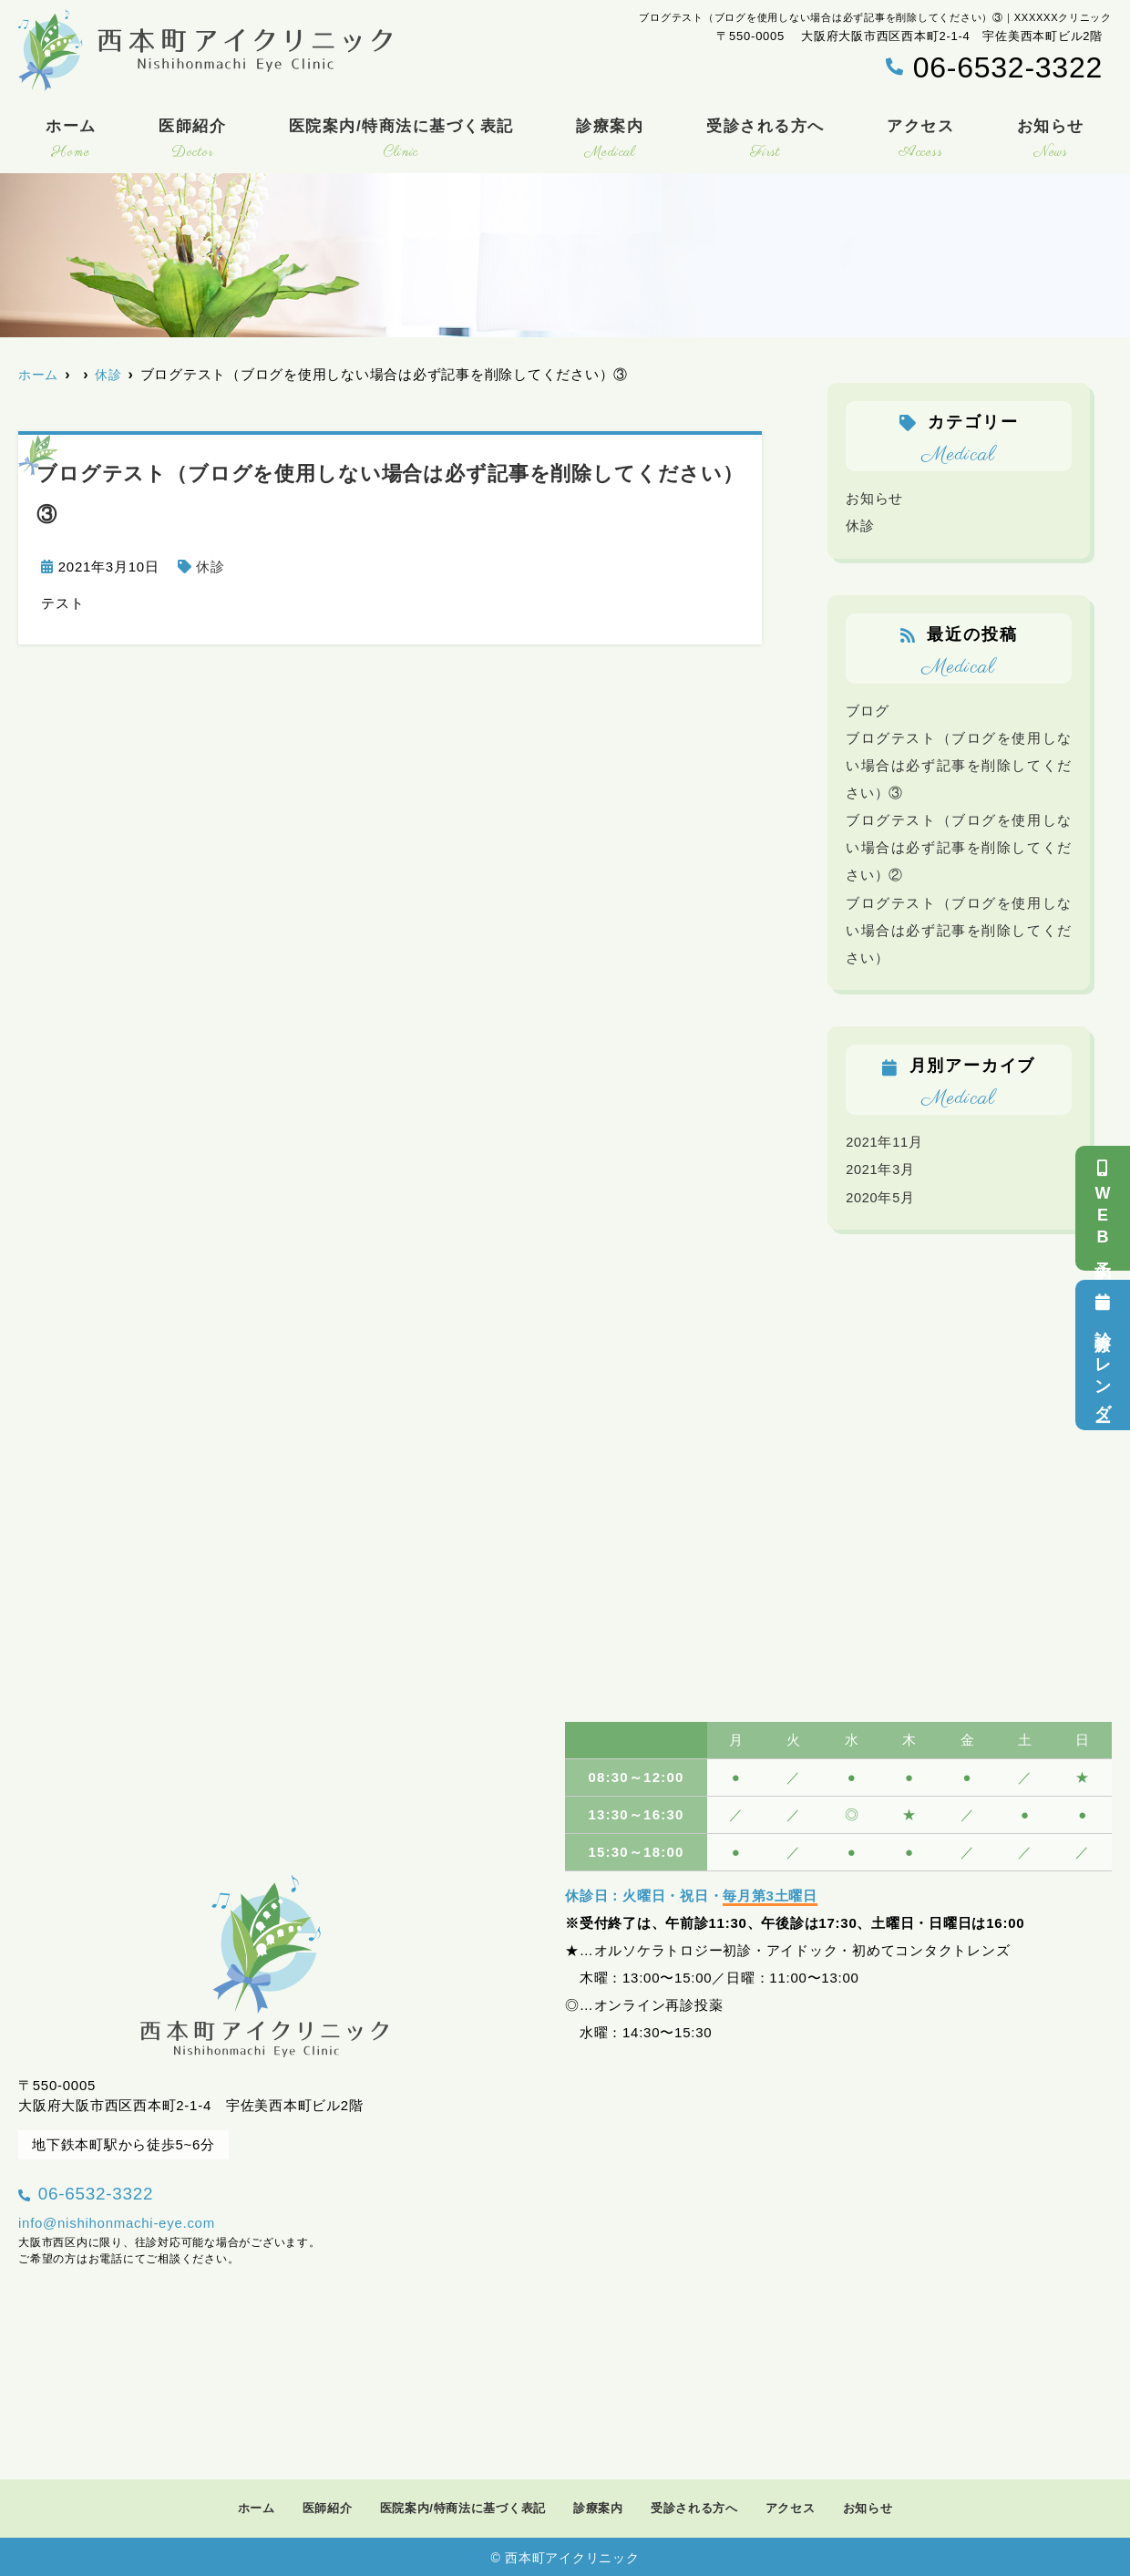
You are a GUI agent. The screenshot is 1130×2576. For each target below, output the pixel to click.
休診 (210, 566)
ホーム (71, 141)
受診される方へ (765, 141)
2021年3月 (881, 1168)
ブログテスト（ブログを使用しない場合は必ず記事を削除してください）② (959, 846)
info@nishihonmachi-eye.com (117, 2221)
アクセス (920, 141)
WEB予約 (1103, 1208)
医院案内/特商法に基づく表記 (401, 141)
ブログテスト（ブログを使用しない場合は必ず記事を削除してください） (959, 928)
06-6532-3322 (134, 2186)
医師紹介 (192, 141)
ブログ (867, 709)
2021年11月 (885, 1141)
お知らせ (1050, 141)
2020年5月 (881, 1195)
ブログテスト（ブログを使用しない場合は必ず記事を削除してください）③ (959, 764)
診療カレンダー (1103, 1355)
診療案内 (609, 141)
